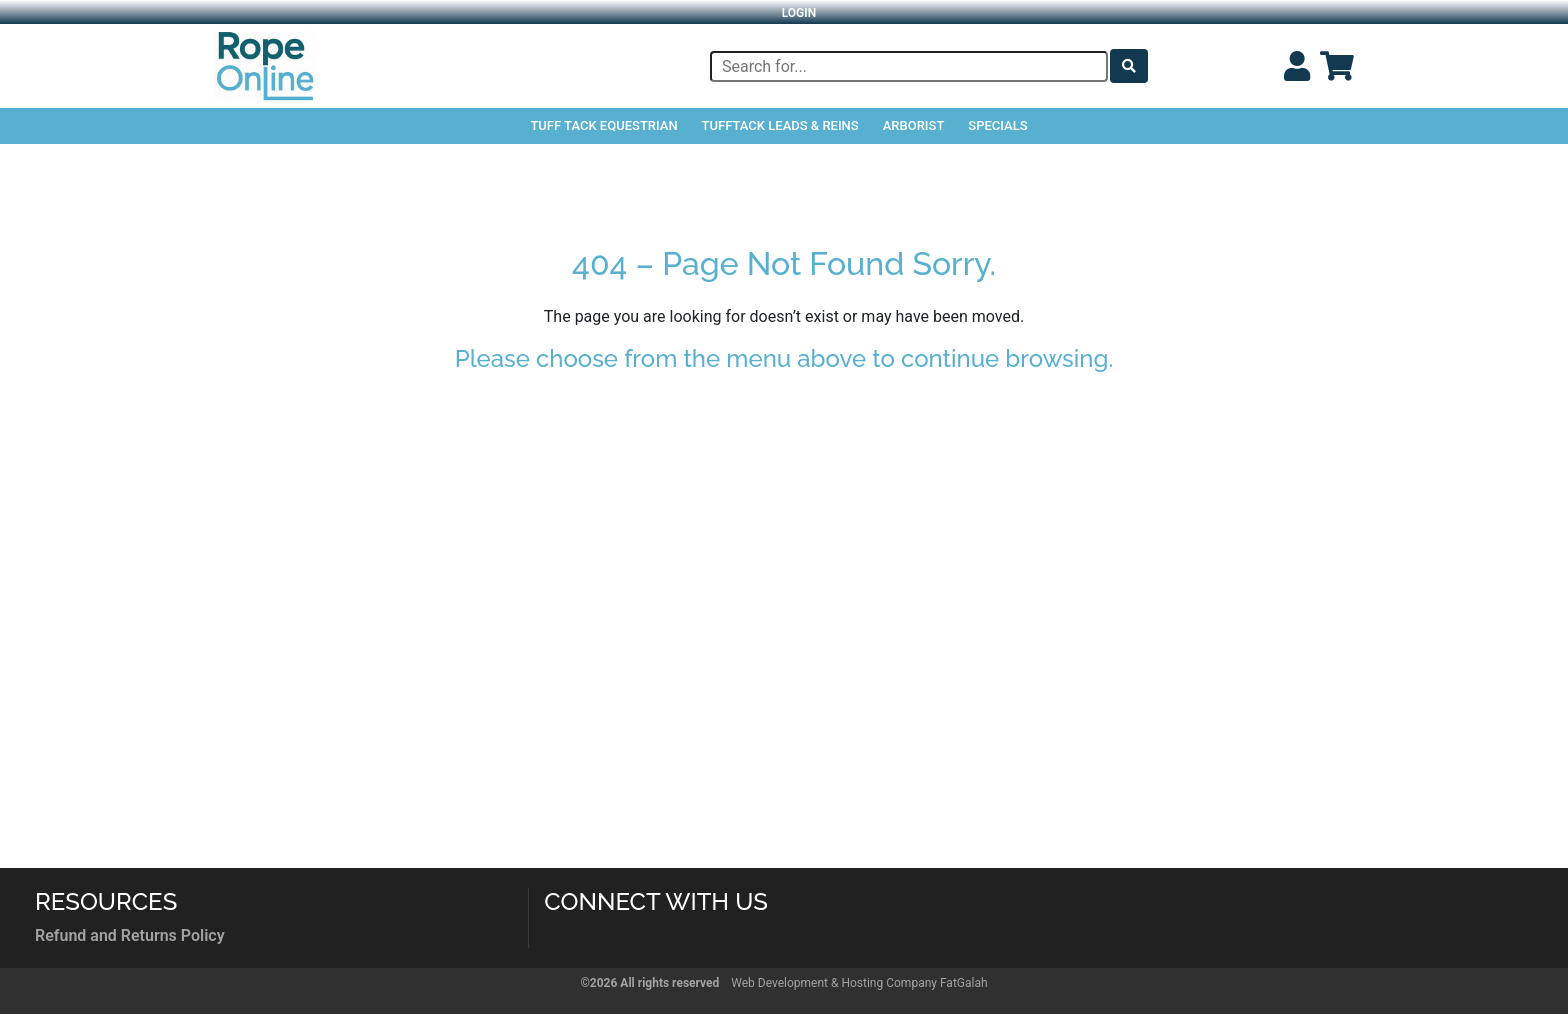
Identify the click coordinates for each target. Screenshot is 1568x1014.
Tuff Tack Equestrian (603, 125)
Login (799, 13)
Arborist (914, 125)
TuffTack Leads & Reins (780, 125)
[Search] (909, 66)
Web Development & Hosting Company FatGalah (859, 983)
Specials (997, 125)
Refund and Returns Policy (130, 935)
